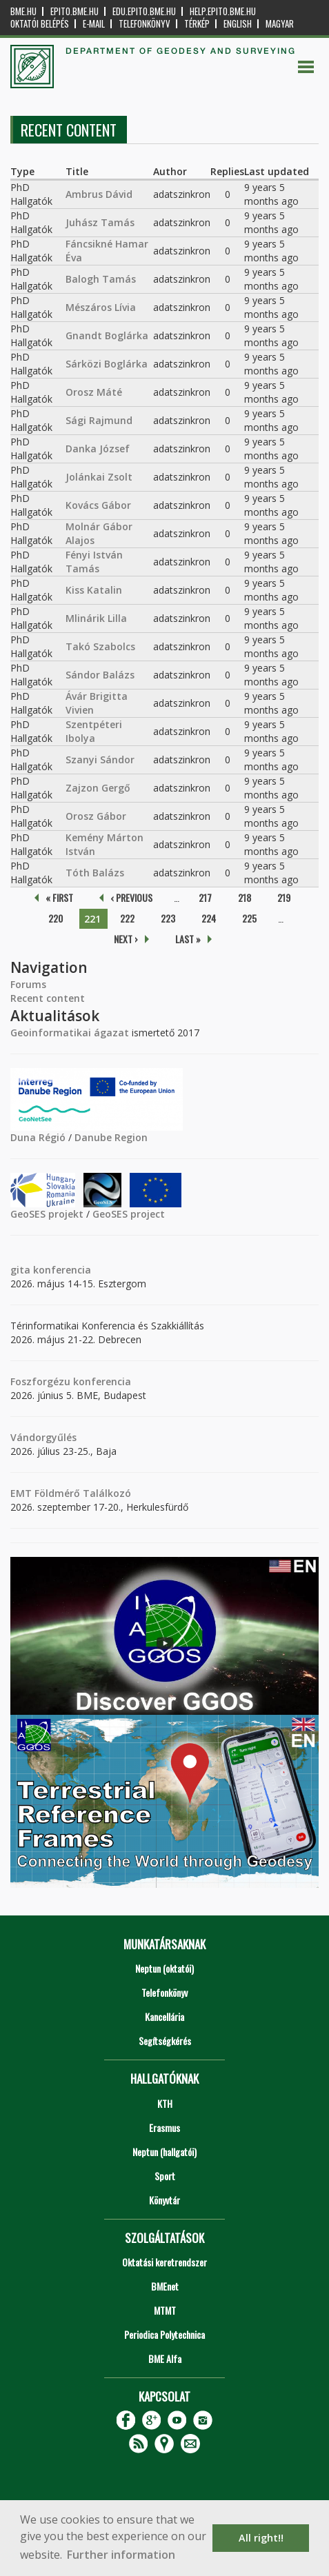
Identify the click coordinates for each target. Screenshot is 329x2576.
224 (208, 918)
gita (20, 1269)
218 (244, 897)
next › (126, 939)
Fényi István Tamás (94, 561)
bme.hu (23, 11)
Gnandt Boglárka (107, 335)
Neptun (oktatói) (164, 1968)
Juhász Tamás (100, 222)
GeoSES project (128, 1213)
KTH (164, 2103)
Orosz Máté (94, 392)
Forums (28, 984)
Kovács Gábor (98, 505)
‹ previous (131, 897)
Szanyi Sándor (100, 759)
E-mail (94, 23)
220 (55, 918)
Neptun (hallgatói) (164, 2151)
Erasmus (164, 2127)
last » (188, 939)
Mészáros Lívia (101, 307)
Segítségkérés (165, 2040)
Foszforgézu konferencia (70, 1381)
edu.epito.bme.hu (144, 11)
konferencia (60, 1269)
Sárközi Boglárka (107, 363)
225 (249, 918)
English (237, 23)
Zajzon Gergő (98, 787)
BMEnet (165, 2286)
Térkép (197, 23)
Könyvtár (164, 2200)
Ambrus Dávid (99, 194)
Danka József (98, 448)
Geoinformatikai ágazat (69, 1032)
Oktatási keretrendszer (164, 2262)
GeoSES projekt (46, 1213)
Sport (164, 2176)
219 (283, 897)
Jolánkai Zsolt (99, 476)
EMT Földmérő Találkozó (70, 1493)
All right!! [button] (261, 2537)
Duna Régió (38, 1137)
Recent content (47, 998)
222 (127, 918)
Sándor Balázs (100, 674)
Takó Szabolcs (100, 646)
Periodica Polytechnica (164, 2334)
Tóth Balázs (95, 872)
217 (205, 897)
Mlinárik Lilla (96, 618)
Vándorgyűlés (43, 1437)
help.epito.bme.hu (223, 11)
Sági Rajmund (99, 420)
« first (59, 897)
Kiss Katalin (94, 589)
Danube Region (111, 1137)
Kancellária (164, 2016)
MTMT (165, 2310)
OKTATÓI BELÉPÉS (39, 23)
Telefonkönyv (144, 23)
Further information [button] (121, 2554)
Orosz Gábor (96, 816)
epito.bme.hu (74, 11)
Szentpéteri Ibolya (94, 731)
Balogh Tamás (101, 278)
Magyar (280, 23)
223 (168, 918)
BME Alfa (164, 2358)
